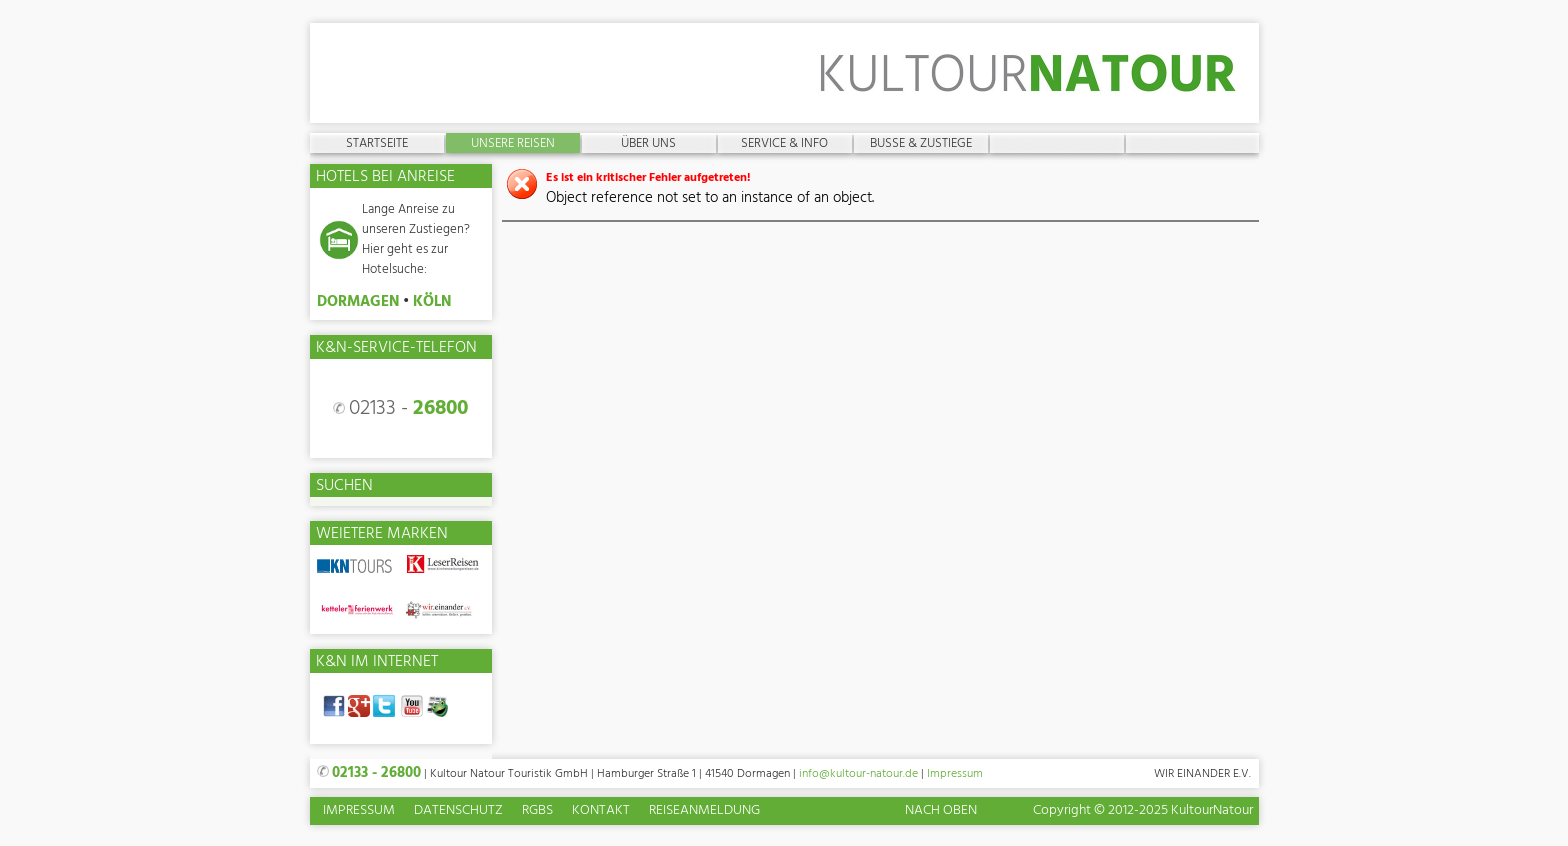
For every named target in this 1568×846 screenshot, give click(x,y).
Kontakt (601, 811)
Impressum (955, 774)
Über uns (648, 143)
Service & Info (784, 143)
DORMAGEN (358, 302)
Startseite (377, 143)
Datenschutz (458, 811)
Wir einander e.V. (1202, 774)
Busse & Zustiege (921, 143)
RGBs (537, 811)
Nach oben (941, 810)
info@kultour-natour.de (858, 774)
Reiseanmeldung (704, 811)
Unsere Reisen (513, 143)
